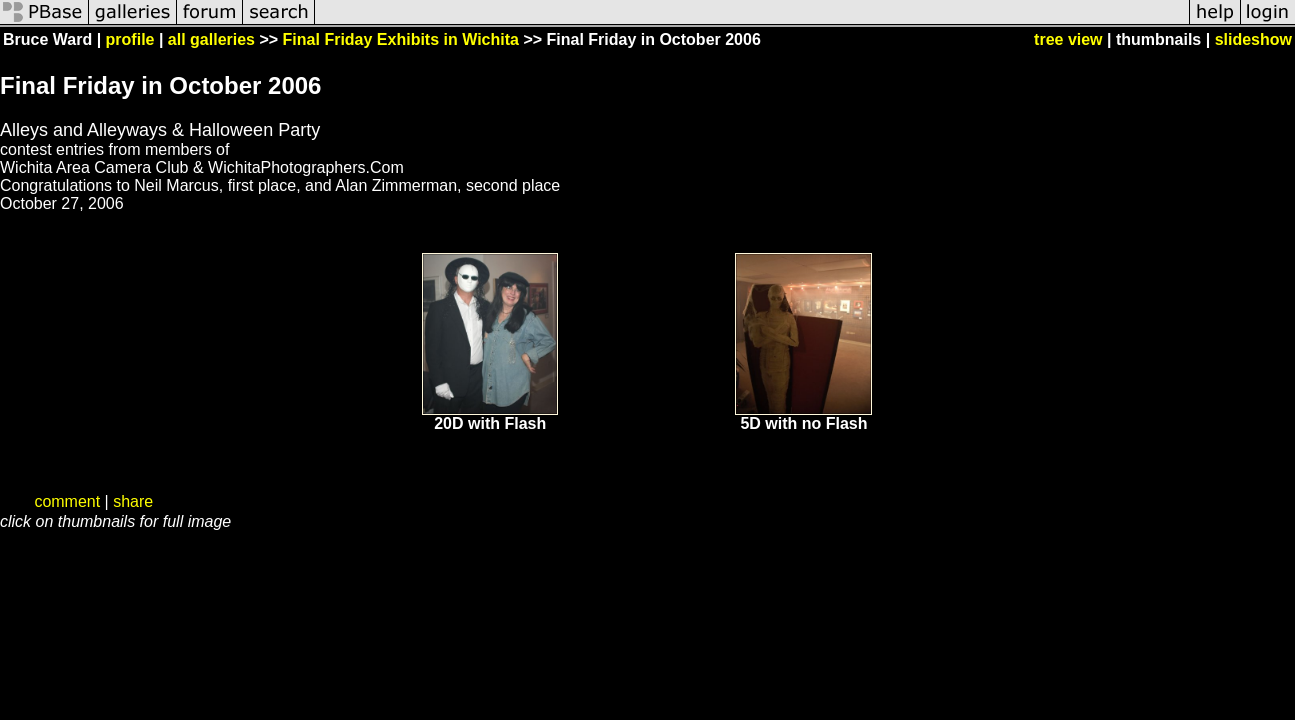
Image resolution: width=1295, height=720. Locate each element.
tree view (1068, 39)
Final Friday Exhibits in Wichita (401, 39)
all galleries (211, 39)
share (133, 501)
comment (67, 501)
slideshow (1253, 39)
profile (130, 39)
